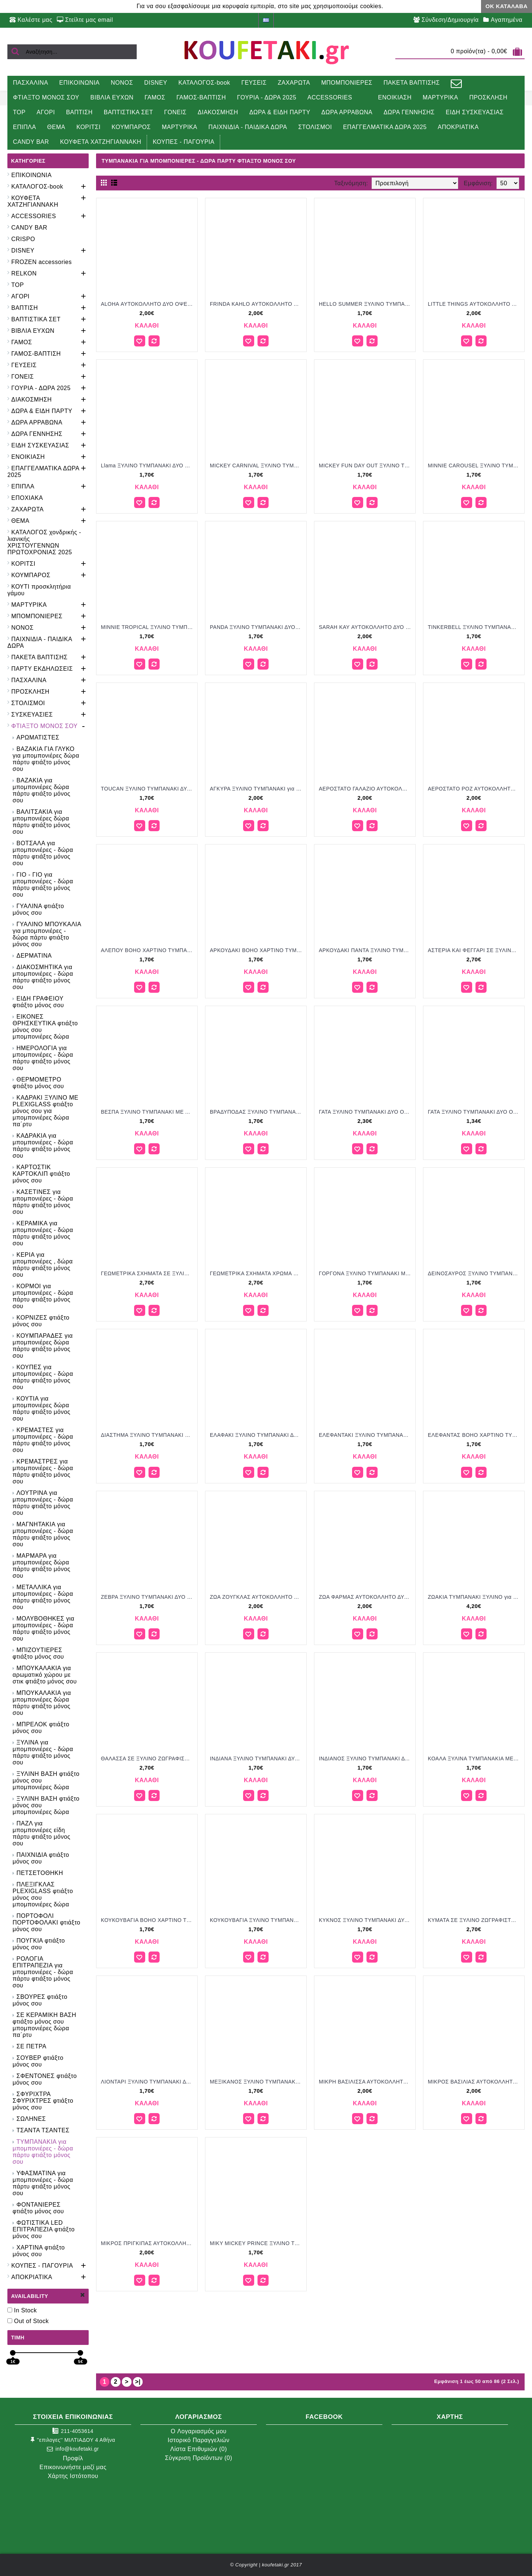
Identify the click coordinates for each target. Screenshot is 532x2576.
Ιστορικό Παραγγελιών (198, 2440)
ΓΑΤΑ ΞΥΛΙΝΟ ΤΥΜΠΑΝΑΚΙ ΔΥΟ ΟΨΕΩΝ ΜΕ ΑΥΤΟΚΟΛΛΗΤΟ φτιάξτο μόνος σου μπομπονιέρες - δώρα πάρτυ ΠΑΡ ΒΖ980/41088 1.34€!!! (475, 1112)
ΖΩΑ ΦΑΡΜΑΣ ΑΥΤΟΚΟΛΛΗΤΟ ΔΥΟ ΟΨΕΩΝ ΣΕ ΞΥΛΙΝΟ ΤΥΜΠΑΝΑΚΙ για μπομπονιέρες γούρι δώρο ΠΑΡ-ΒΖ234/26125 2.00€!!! (366, 1597)
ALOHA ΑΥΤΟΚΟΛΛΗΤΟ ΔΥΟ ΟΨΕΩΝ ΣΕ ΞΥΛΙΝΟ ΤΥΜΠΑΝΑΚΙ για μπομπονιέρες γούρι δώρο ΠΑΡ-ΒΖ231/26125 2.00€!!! (148, 304)
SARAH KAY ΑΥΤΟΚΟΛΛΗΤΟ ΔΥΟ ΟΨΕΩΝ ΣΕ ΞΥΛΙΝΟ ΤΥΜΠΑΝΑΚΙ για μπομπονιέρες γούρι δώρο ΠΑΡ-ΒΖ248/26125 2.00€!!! (366, 627)
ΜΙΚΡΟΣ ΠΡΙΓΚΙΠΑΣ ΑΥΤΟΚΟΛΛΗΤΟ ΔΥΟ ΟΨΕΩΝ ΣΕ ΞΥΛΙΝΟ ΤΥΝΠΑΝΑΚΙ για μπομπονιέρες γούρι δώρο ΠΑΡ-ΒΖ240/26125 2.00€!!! (148, 2243)
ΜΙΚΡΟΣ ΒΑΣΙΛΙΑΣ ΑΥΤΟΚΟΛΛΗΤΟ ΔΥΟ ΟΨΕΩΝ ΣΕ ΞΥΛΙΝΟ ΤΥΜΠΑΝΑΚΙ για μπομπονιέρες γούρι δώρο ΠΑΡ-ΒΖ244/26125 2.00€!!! (475, 2082)
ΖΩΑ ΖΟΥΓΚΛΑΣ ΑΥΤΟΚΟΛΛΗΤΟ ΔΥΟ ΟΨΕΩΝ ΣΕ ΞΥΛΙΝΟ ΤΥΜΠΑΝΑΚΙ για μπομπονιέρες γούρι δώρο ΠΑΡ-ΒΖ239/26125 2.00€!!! (257, 1597)
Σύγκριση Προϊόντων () (198, 2458)
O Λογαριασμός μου (198, 2431)
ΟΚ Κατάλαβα (506, 6)
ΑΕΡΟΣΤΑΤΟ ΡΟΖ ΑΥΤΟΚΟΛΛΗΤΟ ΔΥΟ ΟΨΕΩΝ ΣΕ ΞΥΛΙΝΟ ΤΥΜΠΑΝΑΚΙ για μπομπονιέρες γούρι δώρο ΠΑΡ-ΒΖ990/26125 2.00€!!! (475, 789)
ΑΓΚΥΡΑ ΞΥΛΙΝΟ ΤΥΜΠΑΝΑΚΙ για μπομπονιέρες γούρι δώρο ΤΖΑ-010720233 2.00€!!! (257, 789)
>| (138, 2382)
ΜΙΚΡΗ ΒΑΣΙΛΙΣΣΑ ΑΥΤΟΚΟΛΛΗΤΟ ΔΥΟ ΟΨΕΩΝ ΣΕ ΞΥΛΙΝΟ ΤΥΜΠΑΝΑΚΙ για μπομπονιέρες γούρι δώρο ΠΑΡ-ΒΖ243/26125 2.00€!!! (366, 2082)
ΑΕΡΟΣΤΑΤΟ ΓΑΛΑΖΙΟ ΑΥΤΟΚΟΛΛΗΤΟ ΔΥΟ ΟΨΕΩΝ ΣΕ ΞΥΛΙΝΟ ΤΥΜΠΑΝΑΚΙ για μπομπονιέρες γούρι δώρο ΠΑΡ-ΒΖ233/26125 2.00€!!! (366, 789)
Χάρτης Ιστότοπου (73, 2476)
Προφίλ (73, 2458)
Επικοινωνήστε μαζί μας (73, 2467)
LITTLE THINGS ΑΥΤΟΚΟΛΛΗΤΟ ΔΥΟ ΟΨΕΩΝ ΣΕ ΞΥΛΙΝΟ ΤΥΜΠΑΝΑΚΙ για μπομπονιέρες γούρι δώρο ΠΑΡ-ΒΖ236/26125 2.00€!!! (475, 304)
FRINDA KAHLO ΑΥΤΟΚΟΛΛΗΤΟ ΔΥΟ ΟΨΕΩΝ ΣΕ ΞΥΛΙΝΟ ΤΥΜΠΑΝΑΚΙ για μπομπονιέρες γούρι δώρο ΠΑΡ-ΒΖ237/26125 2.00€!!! (257, 304)
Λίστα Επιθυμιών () (198, 2449)
